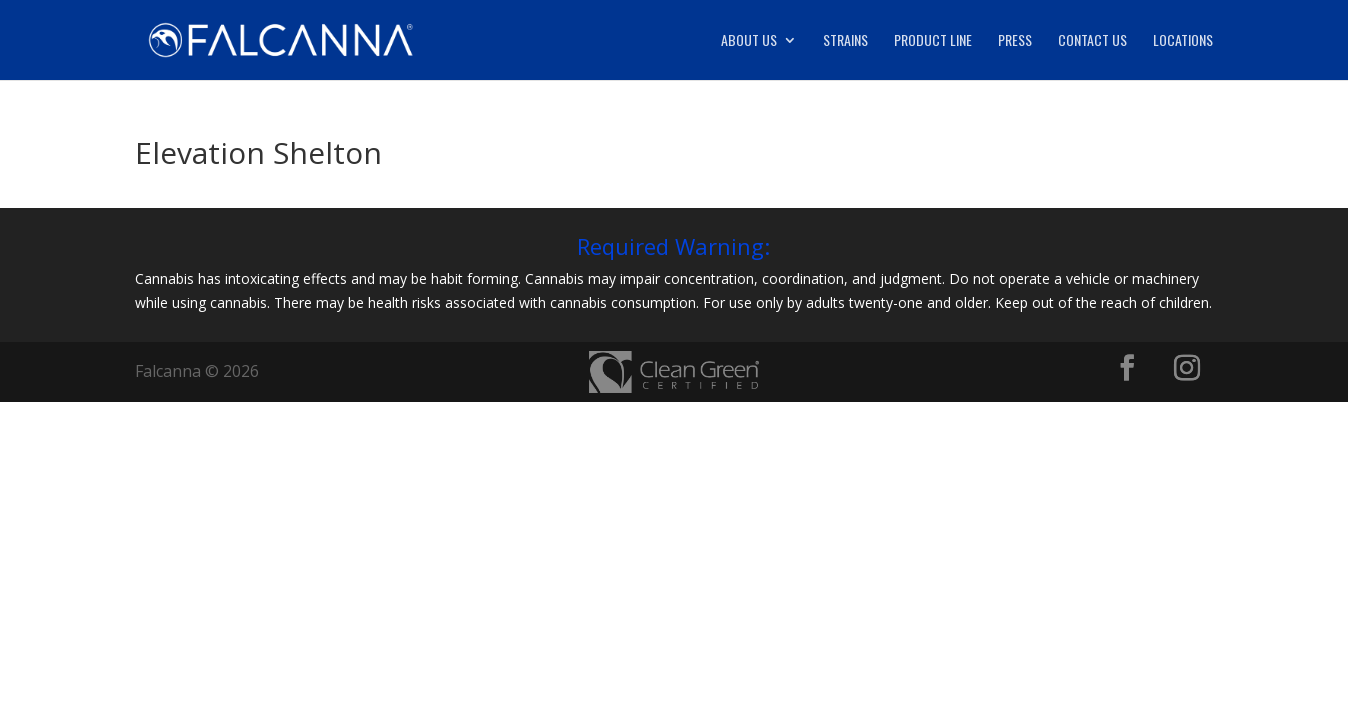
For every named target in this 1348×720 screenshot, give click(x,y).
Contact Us (1092, 41)
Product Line (933, 41)
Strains (845, 41)
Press (1015, 41)
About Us (749, 41)
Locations (1183, 41)
